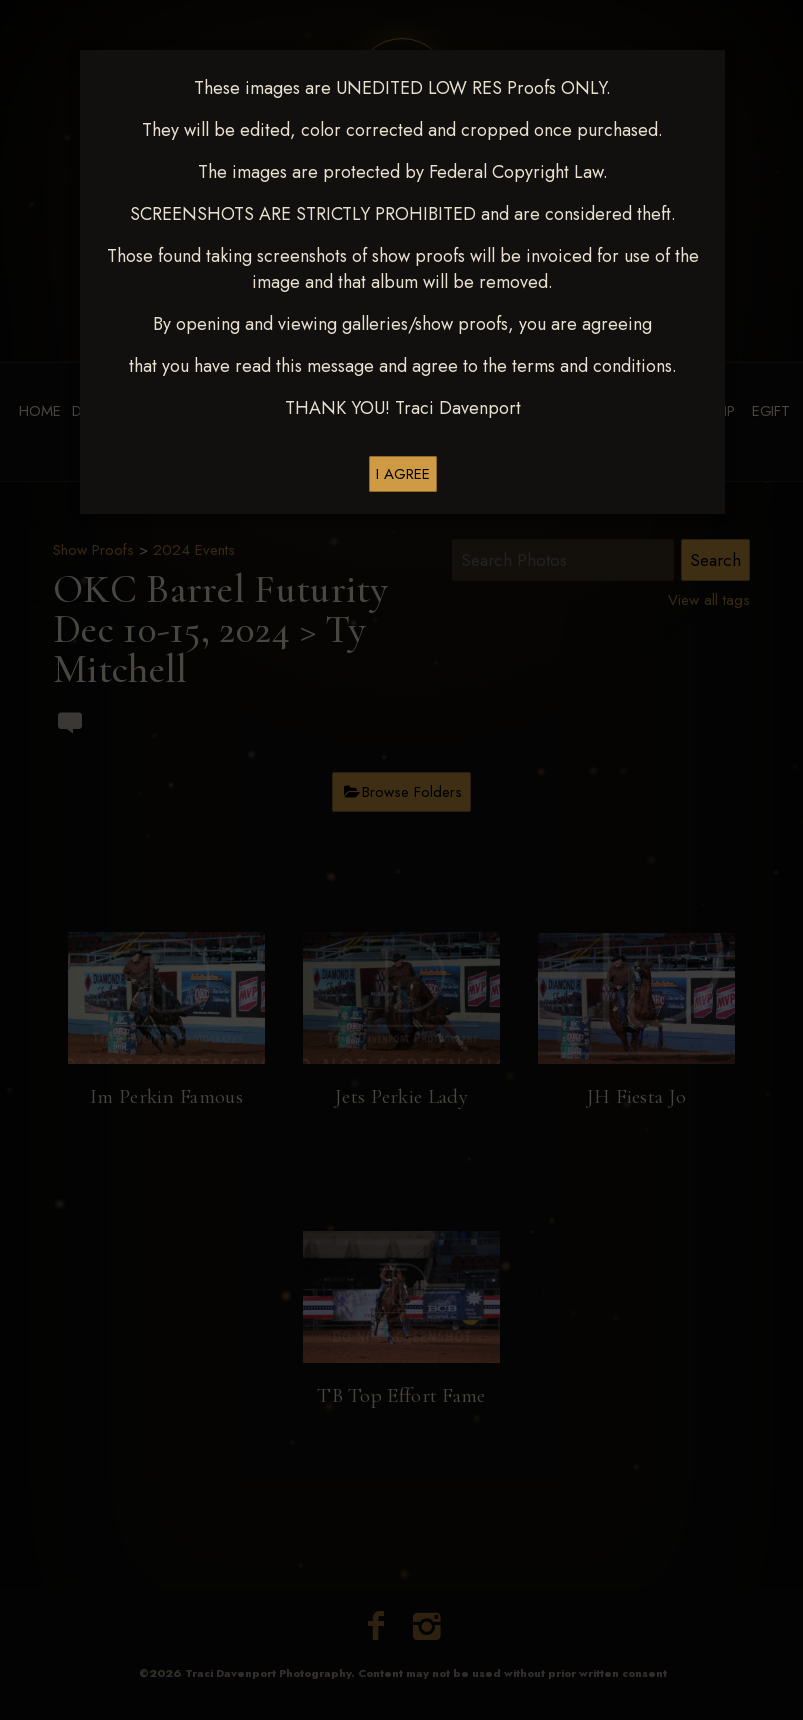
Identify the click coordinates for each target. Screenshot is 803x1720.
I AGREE (403, 474)
